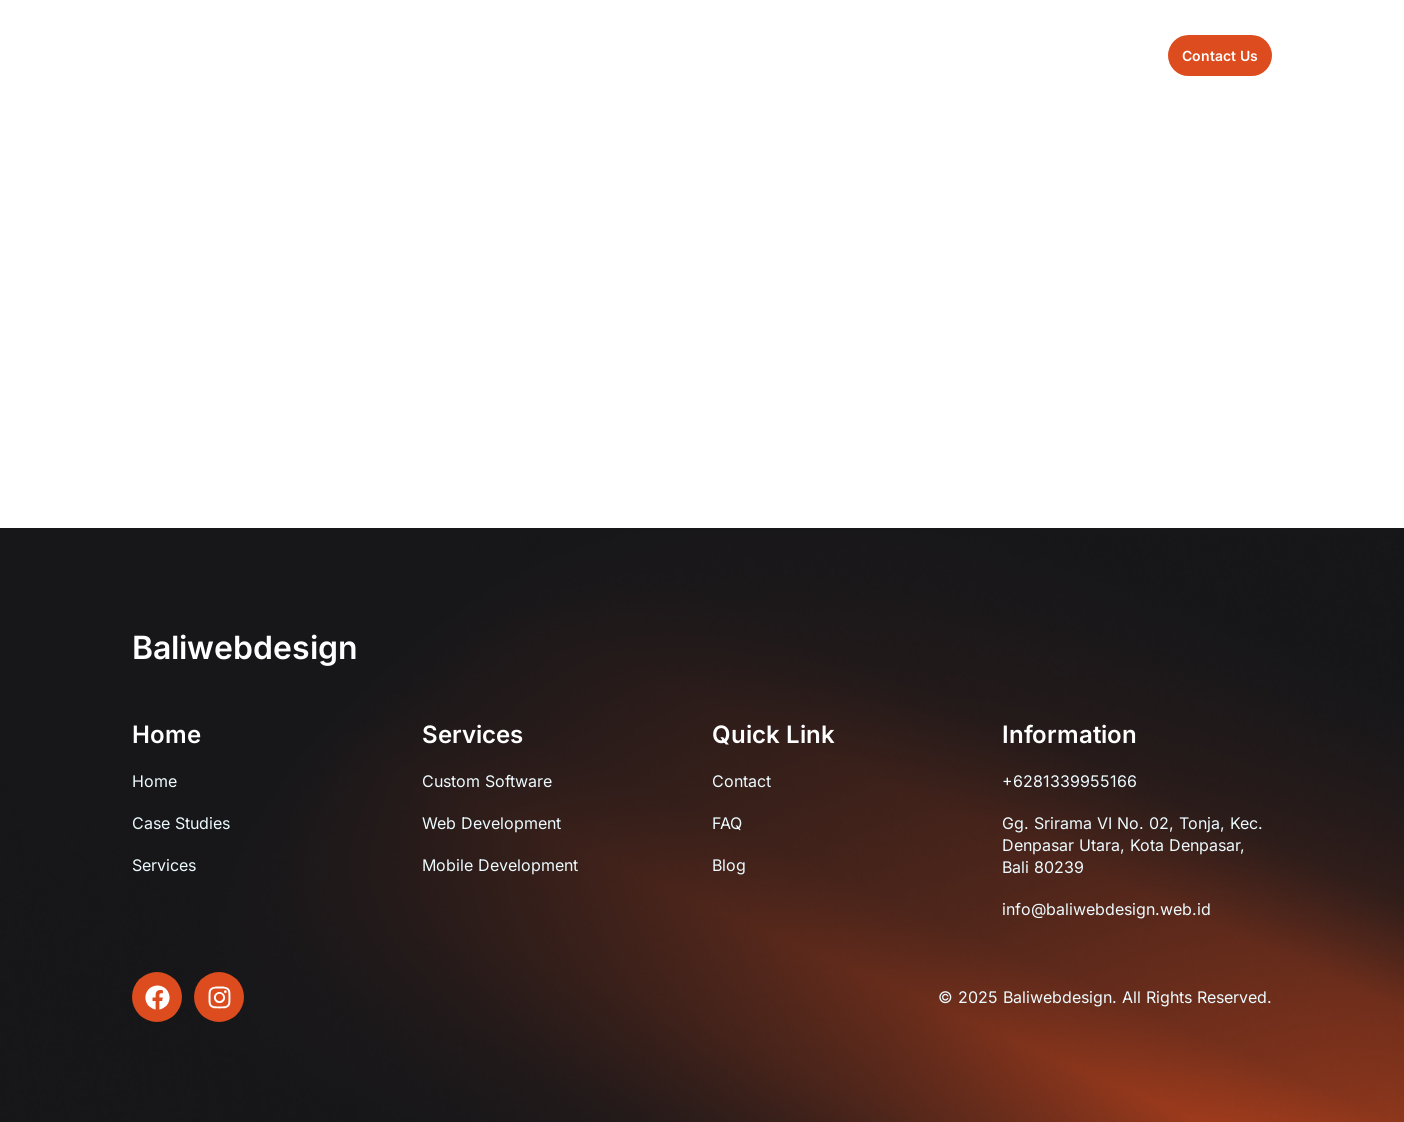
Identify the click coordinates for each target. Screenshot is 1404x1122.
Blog (784, 54)
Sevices (704, 54)
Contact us (874, 54)
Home (521, 54)
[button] (1220, 55)
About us (609, 54)
